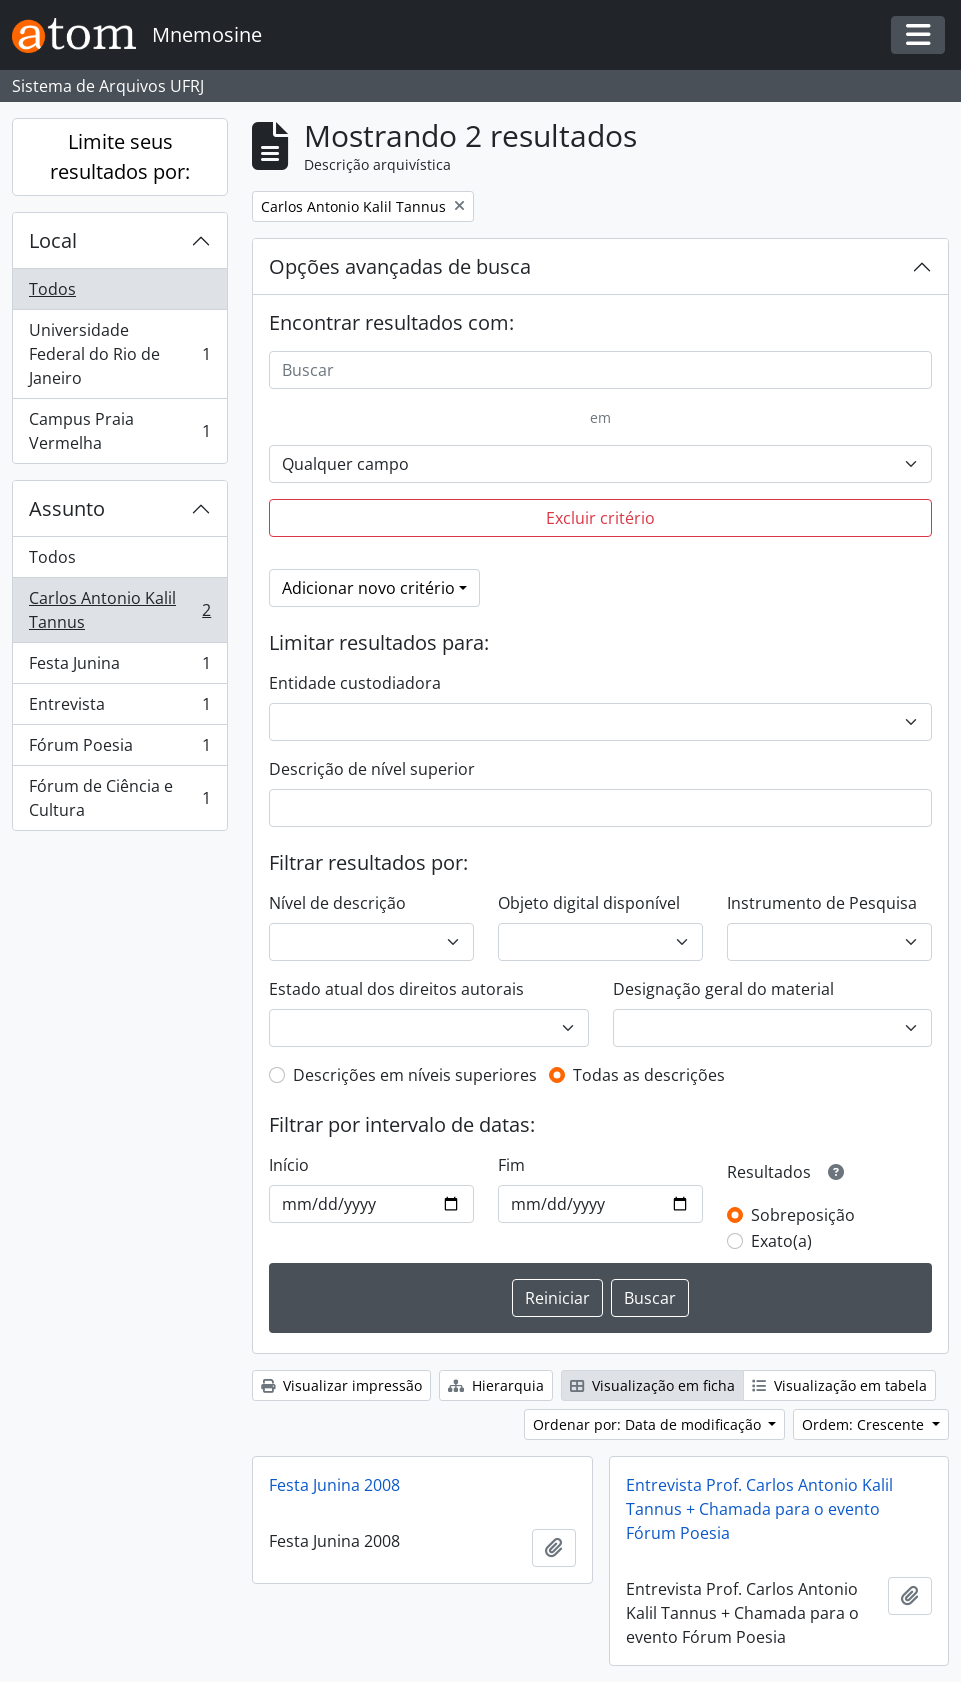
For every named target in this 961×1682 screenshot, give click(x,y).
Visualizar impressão (341, 1385)
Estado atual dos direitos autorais (396, 989)
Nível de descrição (337, 903)
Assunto (67, 508)
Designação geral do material (723, 989)
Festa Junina (119, 667)
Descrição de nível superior (372, 769)
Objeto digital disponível (589, 903)
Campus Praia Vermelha (119, 431)
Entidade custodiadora (355, 683)
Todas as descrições (649, 1075)
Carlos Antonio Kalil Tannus (119, 610)
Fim (511, 1165)
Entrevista (119, 708)
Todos (52, 289)
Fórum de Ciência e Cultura (119, 798)
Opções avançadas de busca (400, 266)
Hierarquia (496, 1385)
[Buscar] (600, 370)
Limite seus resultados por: (120, 156)
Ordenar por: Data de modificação (649, 1424)
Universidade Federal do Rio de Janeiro (119, 354)
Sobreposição (803, 1215)
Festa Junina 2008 (334, 1485)
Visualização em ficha (652, 1385)
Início (289, 1165)
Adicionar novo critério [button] (368, 588)
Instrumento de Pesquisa (822, 903)
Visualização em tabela (839, 1385)
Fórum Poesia (119, 749)
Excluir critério (600, 518)
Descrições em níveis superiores (415, 1075)
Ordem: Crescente (865, 1424)
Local (53, 240)
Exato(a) (781, 1241)
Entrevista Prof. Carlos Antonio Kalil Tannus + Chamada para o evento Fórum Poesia (759, 1509)
